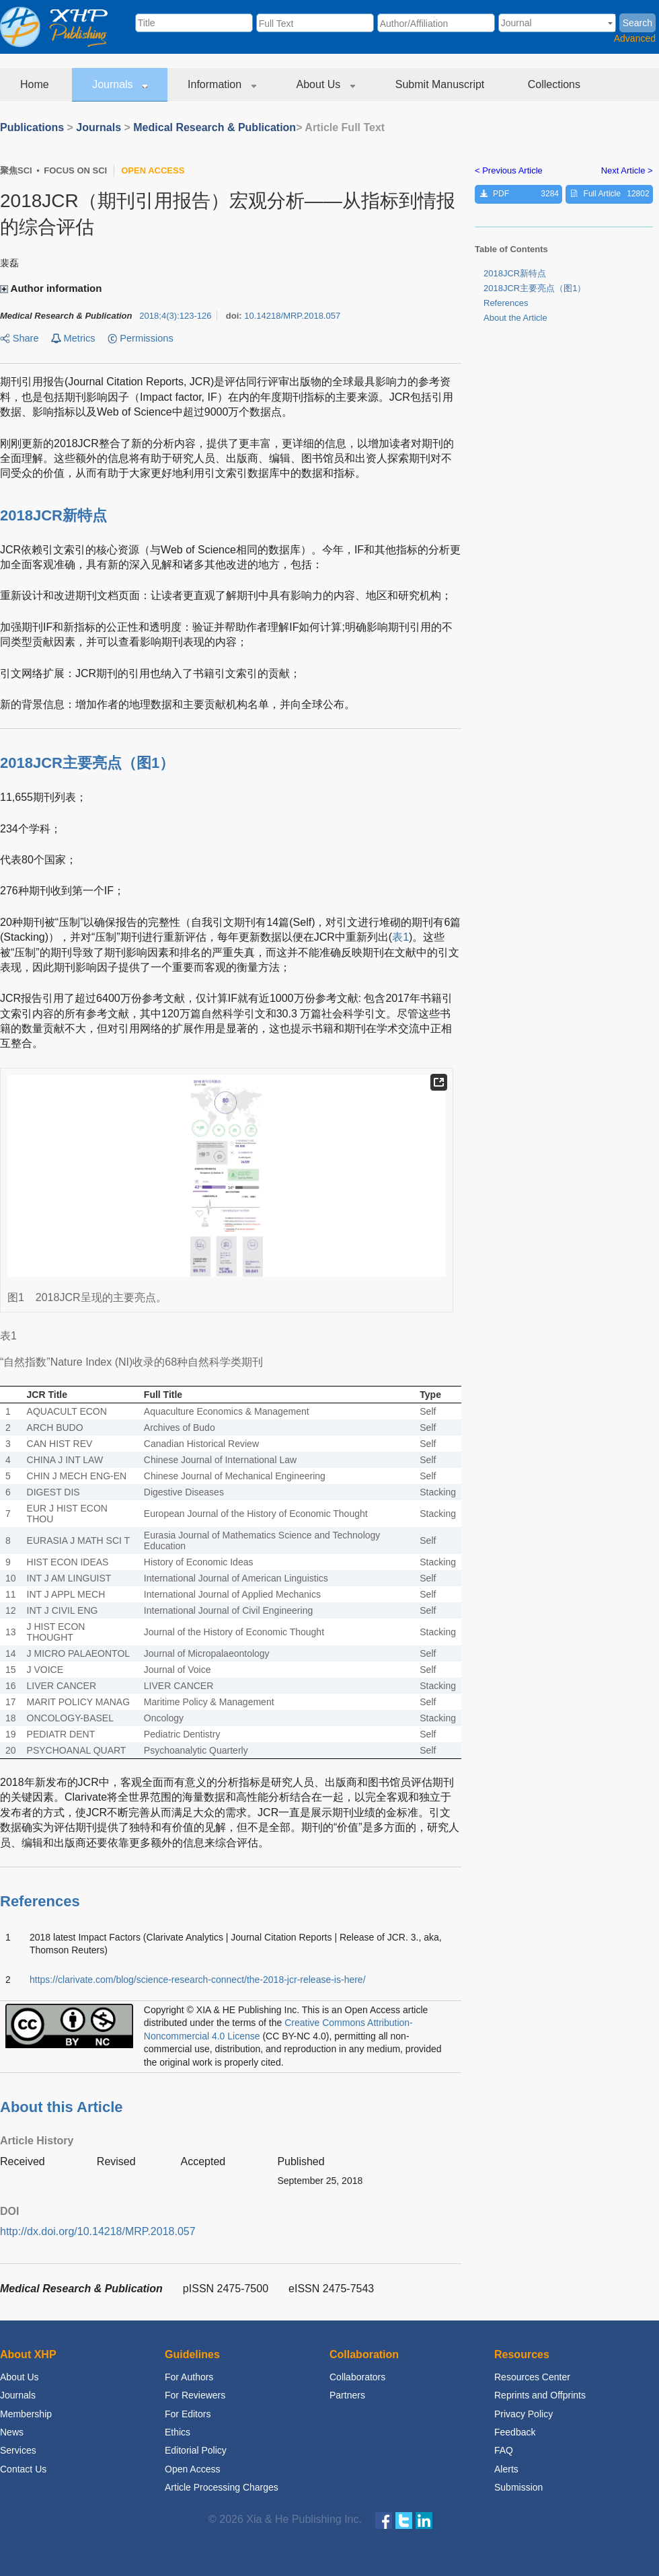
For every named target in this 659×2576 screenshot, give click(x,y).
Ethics (177, 2432)
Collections (556, 84)
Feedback (514, 2432)
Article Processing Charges (221, 2487)
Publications (32, 127)
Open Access (193, 2469)
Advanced (635, 38)
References (505, 303)
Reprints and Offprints (540, 2395)
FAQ (503, 2450)
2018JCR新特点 (514, 273)
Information (222, 84)
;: (175, 316)
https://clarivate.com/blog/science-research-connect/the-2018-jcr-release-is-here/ (198, 1979)
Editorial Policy (196, 2450)
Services (18, 2450)
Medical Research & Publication (214, 127)
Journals (119, 84)
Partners (347, 2395)
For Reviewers (195, 2395)
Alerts (506, 2469)
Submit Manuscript (441, 84)
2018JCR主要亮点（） (534, 288)
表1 (400, 937)
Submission (518, 2487)
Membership (26, 2414)
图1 (148, 762)
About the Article (515, 318)
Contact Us (23, 2469)
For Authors (189, 2377)
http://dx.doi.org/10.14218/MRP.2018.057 (98, 2231)
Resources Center (532, 2377)
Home (36, 84)
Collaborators (357, 2377)
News (12, 2432)
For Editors (187, 2414)
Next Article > (627, 170)
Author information (52, 288)
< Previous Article (509, 170)
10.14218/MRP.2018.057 (292, 316)
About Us (326, 84)
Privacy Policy (523, 2414)
